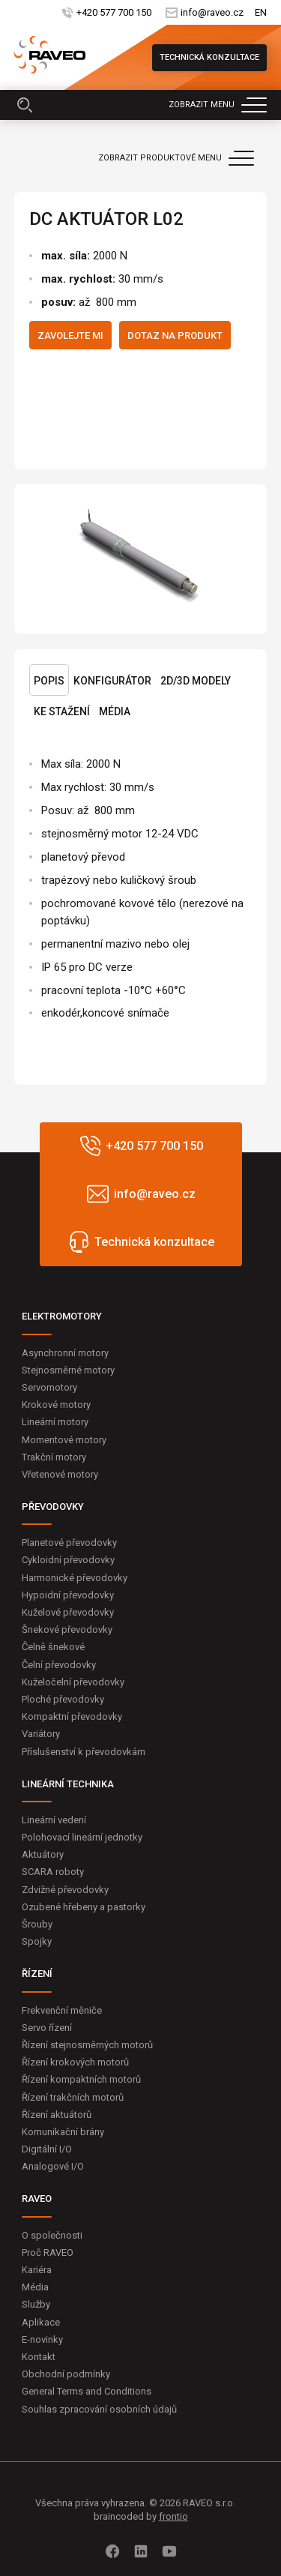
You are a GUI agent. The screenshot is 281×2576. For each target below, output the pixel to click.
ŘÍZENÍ (37, 1973)
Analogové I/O (53, 2166)
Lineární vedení (54, 1820)
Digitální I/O (47, 2149)
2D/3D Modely (195, 681)
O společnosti (52, 2235)
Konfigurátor (112, 681)
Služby (36, 2304)
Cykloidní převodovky (68, 1559)
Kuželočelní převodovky (73, 1682)
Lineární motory (55, 1421)
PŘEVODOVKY (53, 1506)
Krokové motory (56, 1404)
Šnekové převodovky (67, 1629)
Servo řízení (47, 2027)
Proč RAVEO (47, 2252)
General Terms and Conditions (86, 2391)
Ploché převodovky (63, 1699)
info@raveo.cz (212, 12)
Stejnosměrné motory (68, 1370)
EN (261, 12)
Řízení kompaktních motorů (81, 2079)
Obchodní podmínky (66, 2374)
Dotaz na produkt (175, 335)
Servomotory (49, 1387)
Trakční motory (54, 1457)
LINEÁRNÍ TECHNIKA (68, 1784)
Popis (49, 681)
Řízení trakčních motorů (73, 2097)
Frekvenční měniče (62, 2010)
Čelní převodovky (59, 1664)
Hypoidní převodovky (68, 1595)
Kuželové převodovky (68, 1612)
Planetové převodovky (69, 1542)
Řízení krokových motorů (75, 2062)
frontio (173, 2516)
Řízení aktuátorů (56, 2114)
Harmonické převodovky (74, 1577)
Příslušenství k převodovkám (83, 1751)
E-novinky (42, 2339)
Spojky (37, 1941)
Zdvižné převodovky (65, 1889)
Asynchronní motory (65, 1352)
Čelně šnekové (53, 1646)
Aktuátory (43, 1854)
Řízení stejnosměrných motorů (87, 2044)
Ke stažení (62, 711)
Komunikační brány (63, 2131)
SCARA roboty (53, 1871)
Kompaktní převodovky (72, 1716)
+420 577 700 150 (113, 12)
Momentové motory (64, 1439)
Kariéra (37, 2269)
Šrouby (37, 1924)
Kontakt (38, 2356)
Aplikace (41, 2322)
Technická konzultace (209, 57)
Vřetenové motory (60, 1474)
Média (114, 711)
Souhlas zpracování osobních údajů (99, 2409)
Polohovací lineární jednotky (82, 1837)
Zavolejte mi (70, 335)
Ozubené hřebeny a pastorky (83, 1907)
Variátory (41, 1733)
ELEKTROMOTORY (62, 1316)
